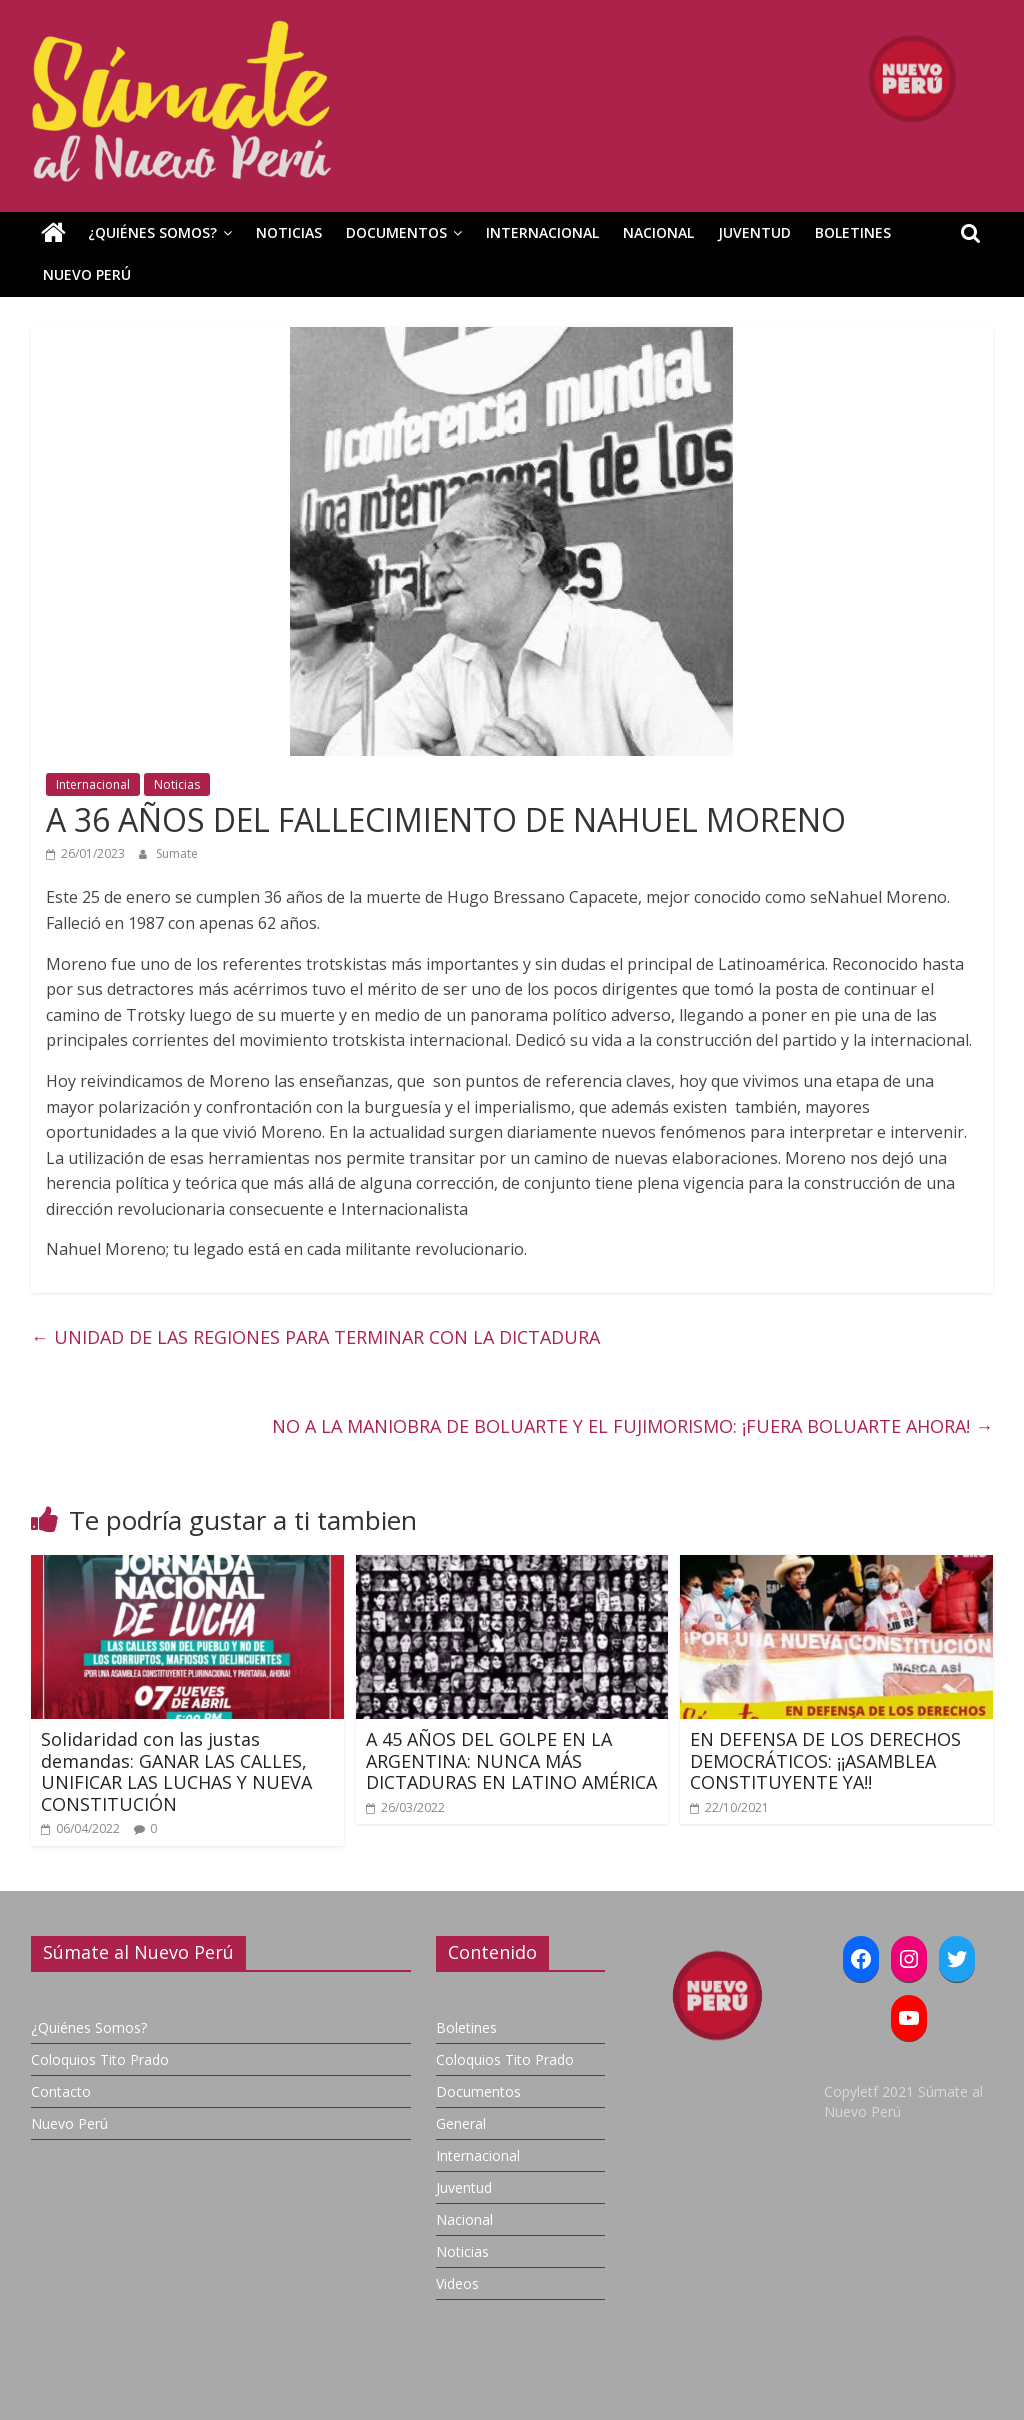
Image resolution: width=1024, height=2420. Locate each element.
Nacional (658, 232)
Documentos (396, 232)
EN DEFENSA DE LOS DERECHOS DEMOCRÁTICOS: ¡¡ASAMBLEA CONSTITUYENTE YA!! (825, 1760)
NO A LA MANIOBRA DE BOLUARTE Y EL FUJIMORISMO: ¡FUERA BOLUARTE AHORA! (632, 1426)
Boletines (853, 232)
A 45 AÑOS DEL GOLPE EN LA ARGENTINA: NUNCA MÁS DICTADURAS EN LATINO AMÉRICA (511, 1760)
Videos (457, 2283)
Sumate (177, 853)
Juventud (754, 232)
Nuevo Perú (87, 274)
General (461, 2123)
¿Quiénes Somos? (152, 232)
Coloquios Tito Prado (100, 2059)
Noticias (289, 232)
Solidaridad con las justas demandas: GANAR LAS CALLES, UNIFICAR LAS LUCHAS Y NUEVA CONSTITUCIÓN (176, 1771)
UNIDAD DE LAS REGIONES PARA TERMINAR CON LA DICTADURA (318, 1337)
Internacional (542, 232)
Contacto (61, 2091)
